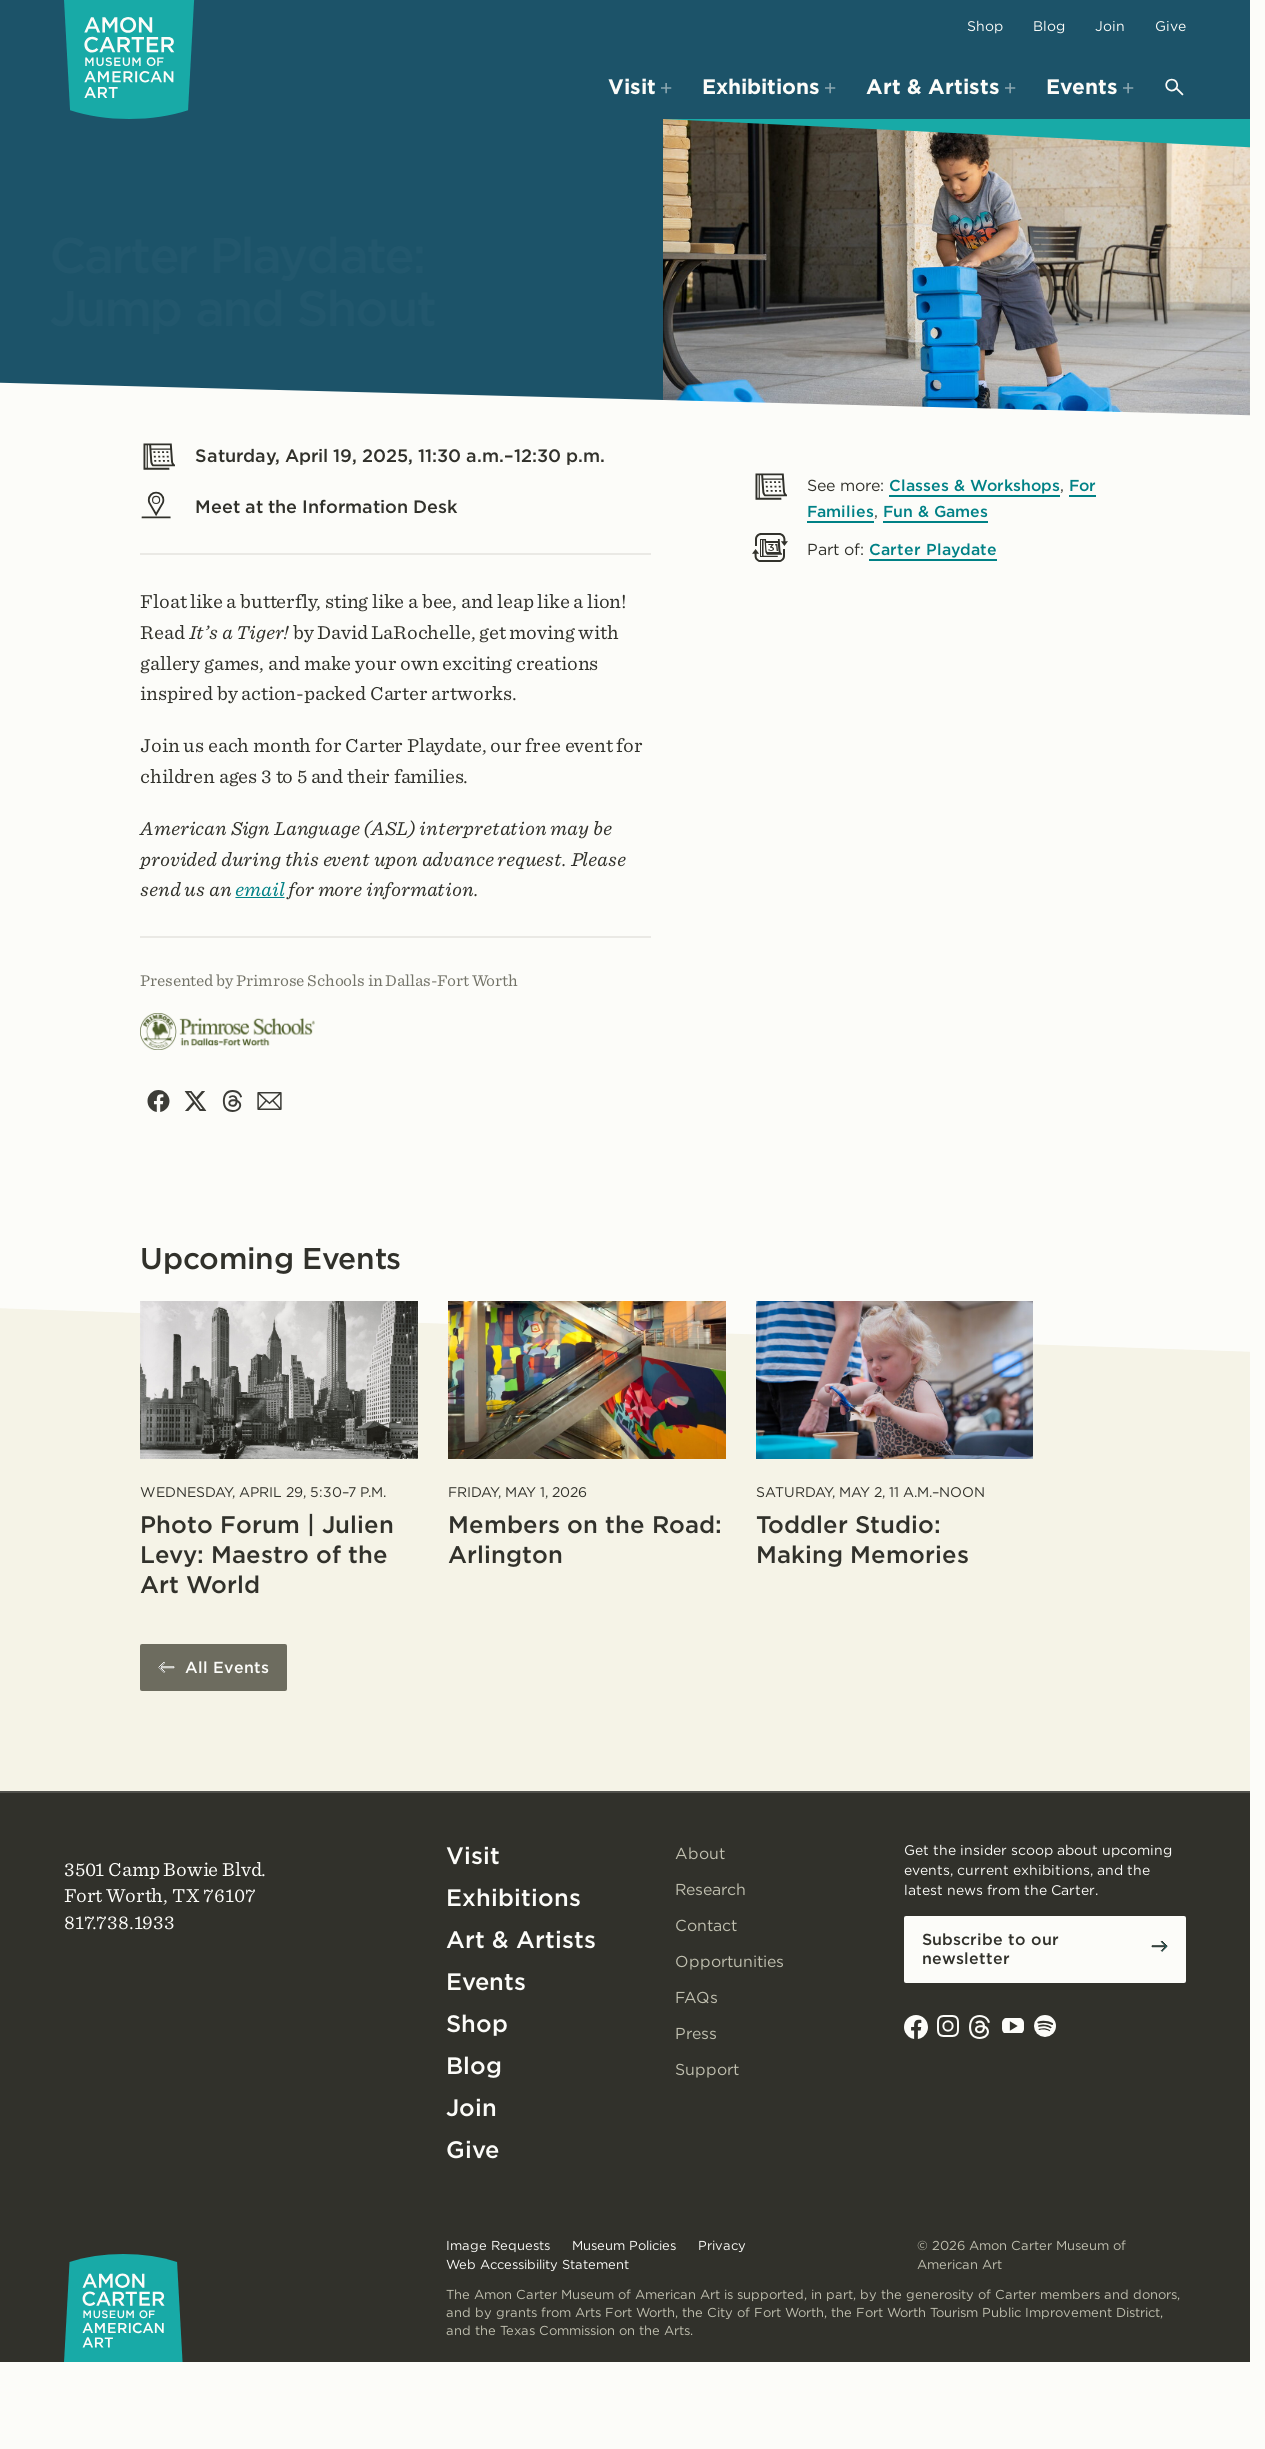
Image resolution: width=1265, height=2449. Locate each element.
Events (486, 1982)
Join (1110, 26)
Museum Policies (624, 2246)
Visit (473, 1856)
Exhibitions (513, 1898)
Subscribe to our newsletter (990, 1950)
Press (696, 2034)
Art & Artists (521, 1940)
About (700, 1854)
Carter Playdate (933, 549)
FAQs (697, 1998)
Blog (1049, 26)
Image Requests (498, 2246)
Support (707, 2070)
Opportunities (729, 1962)
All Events (227, 1668)
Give (1170, 26)
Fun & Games (937, 511)
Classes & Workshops (975, 485)
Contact (706, 1926)
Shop (985, 26)
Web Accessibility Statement (537, 2264)
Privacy (722, 2246)
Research (711, 1890)
